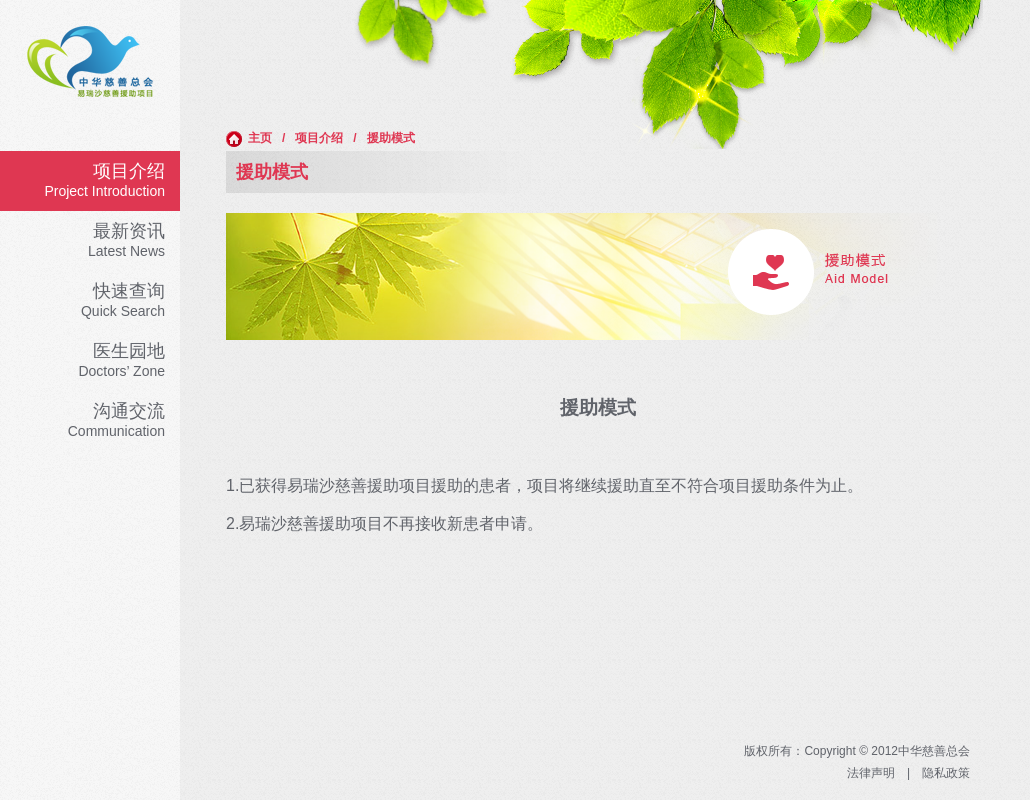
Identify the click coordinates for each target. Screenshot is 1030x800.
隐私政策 (946, 773)
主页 (249, 139)
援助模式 (391, 138)
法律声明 (871, 773)
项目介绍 (319, 138)
